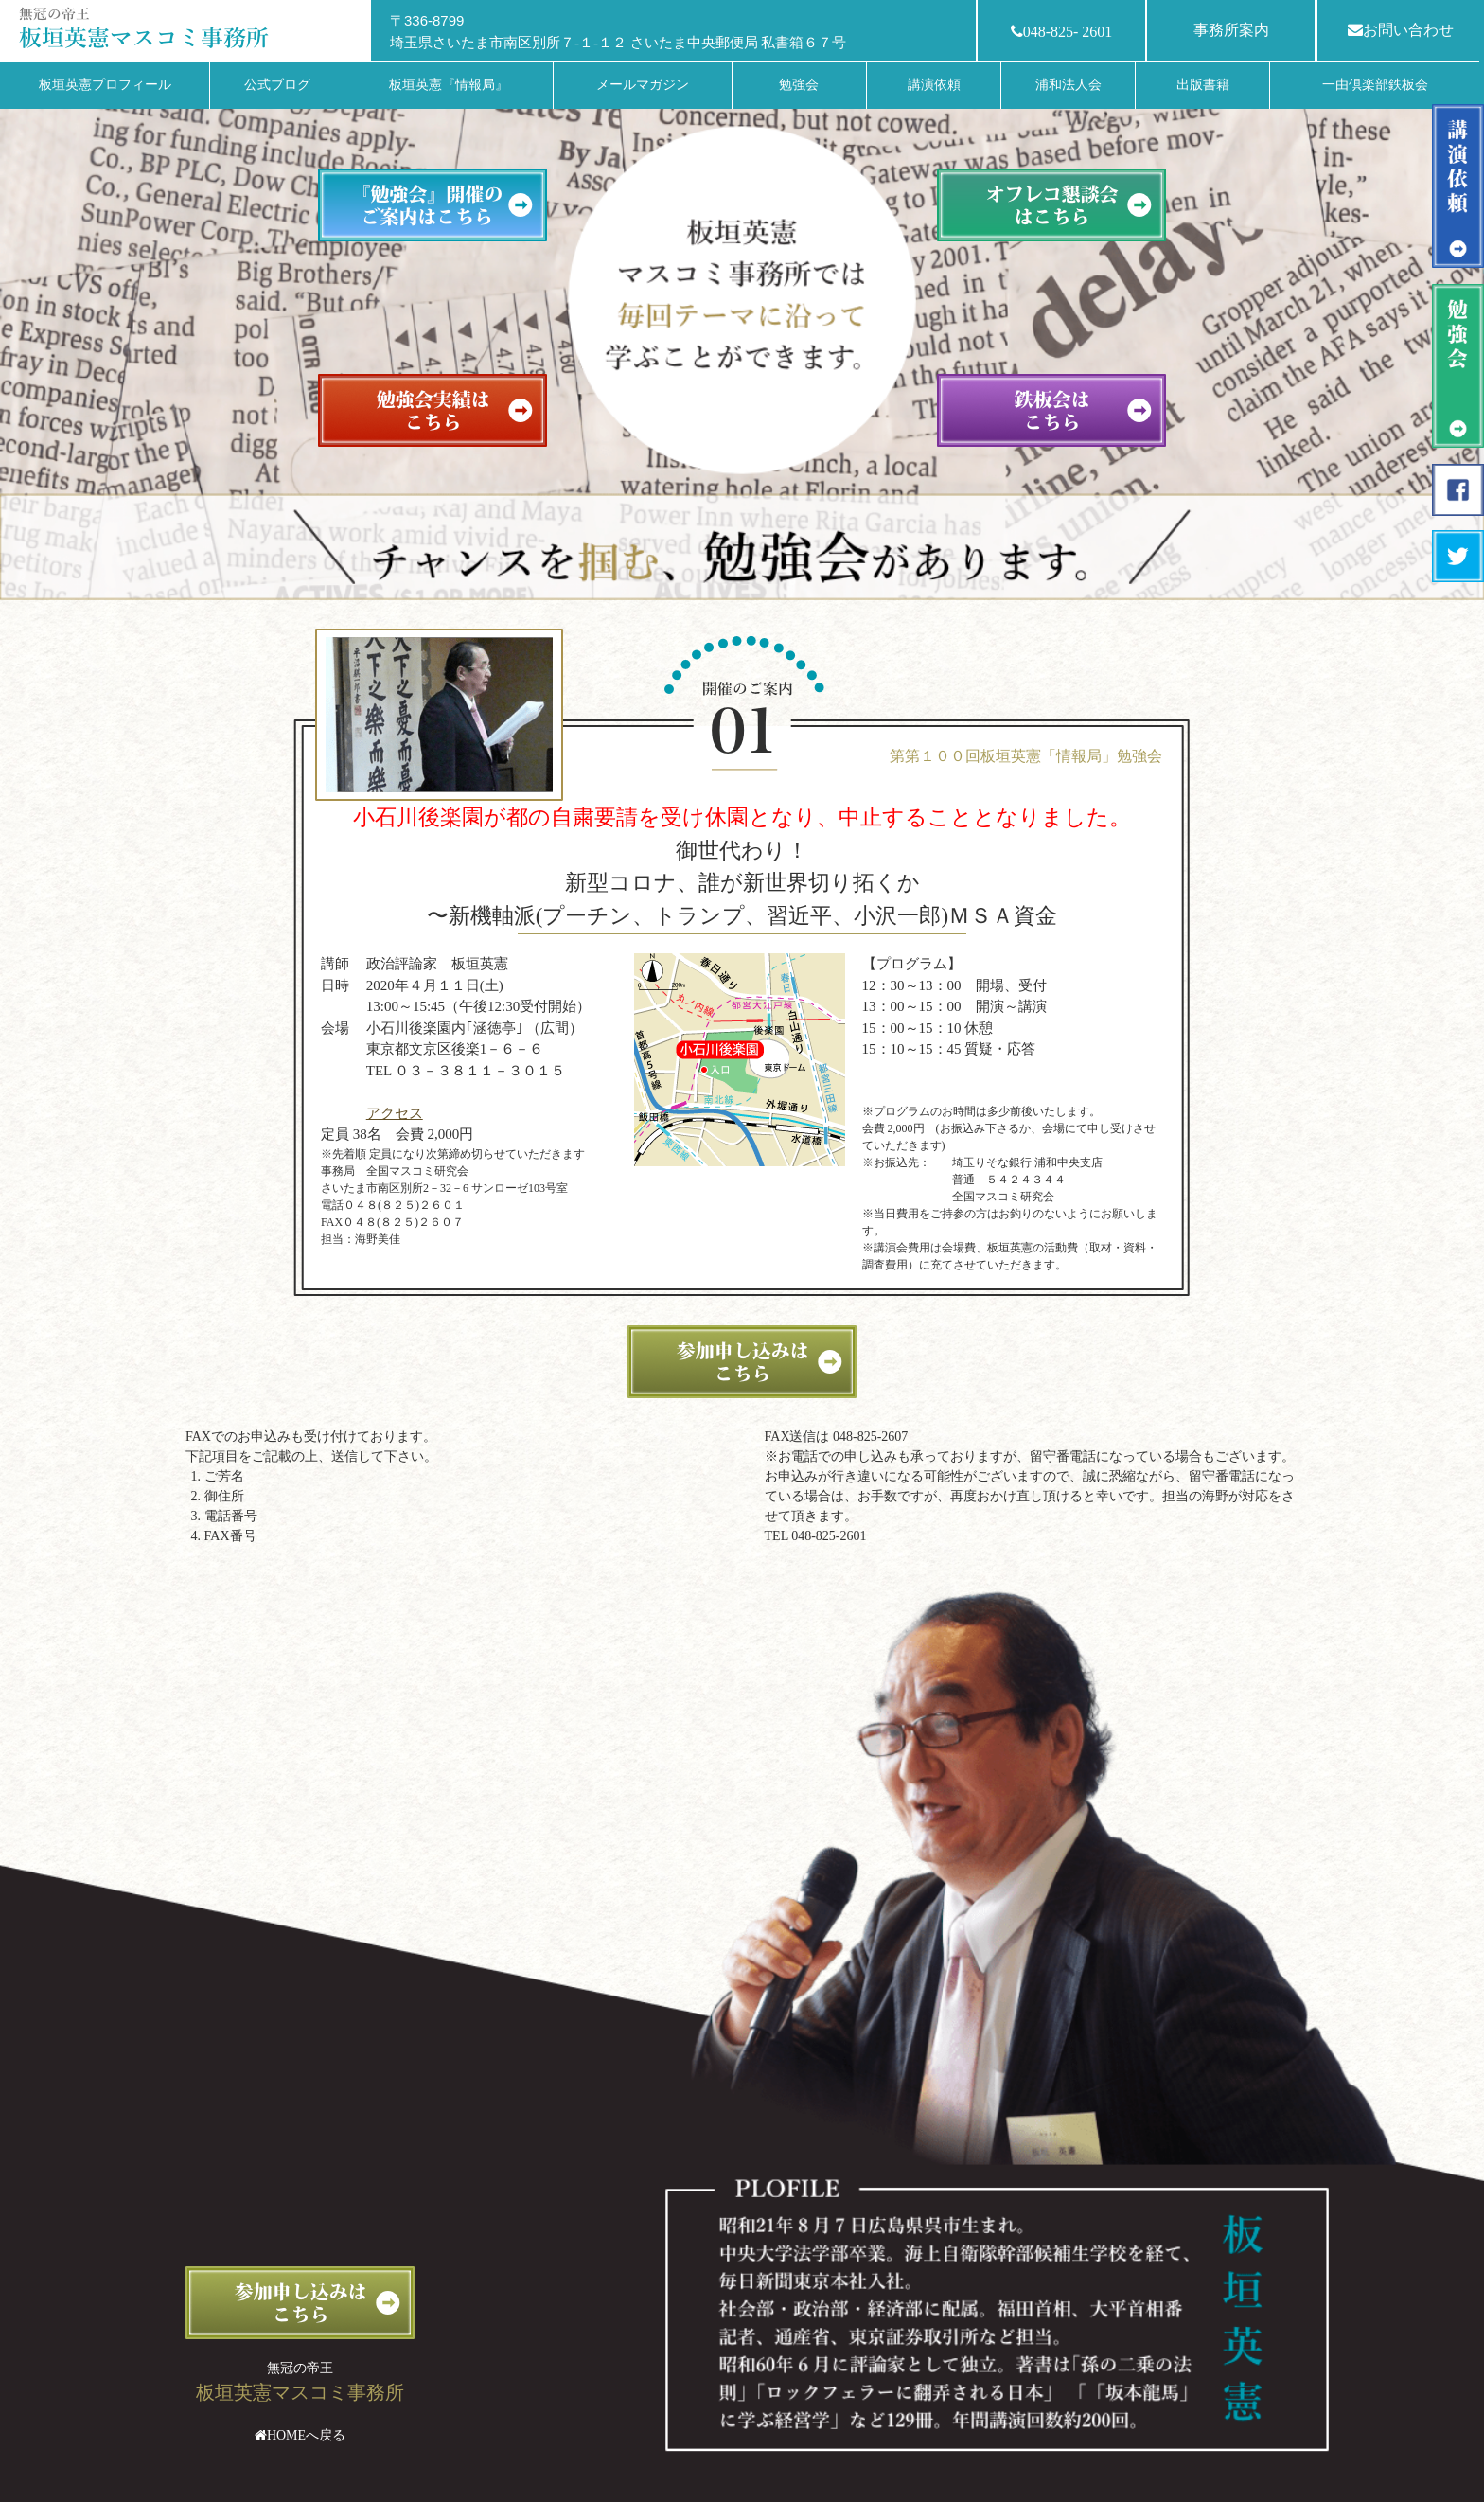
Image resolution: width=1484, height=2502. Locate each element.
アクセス (394, 1113)
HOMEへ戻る (306, 2435)
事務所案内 (1231, 30)
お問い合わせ (1401, 30)
